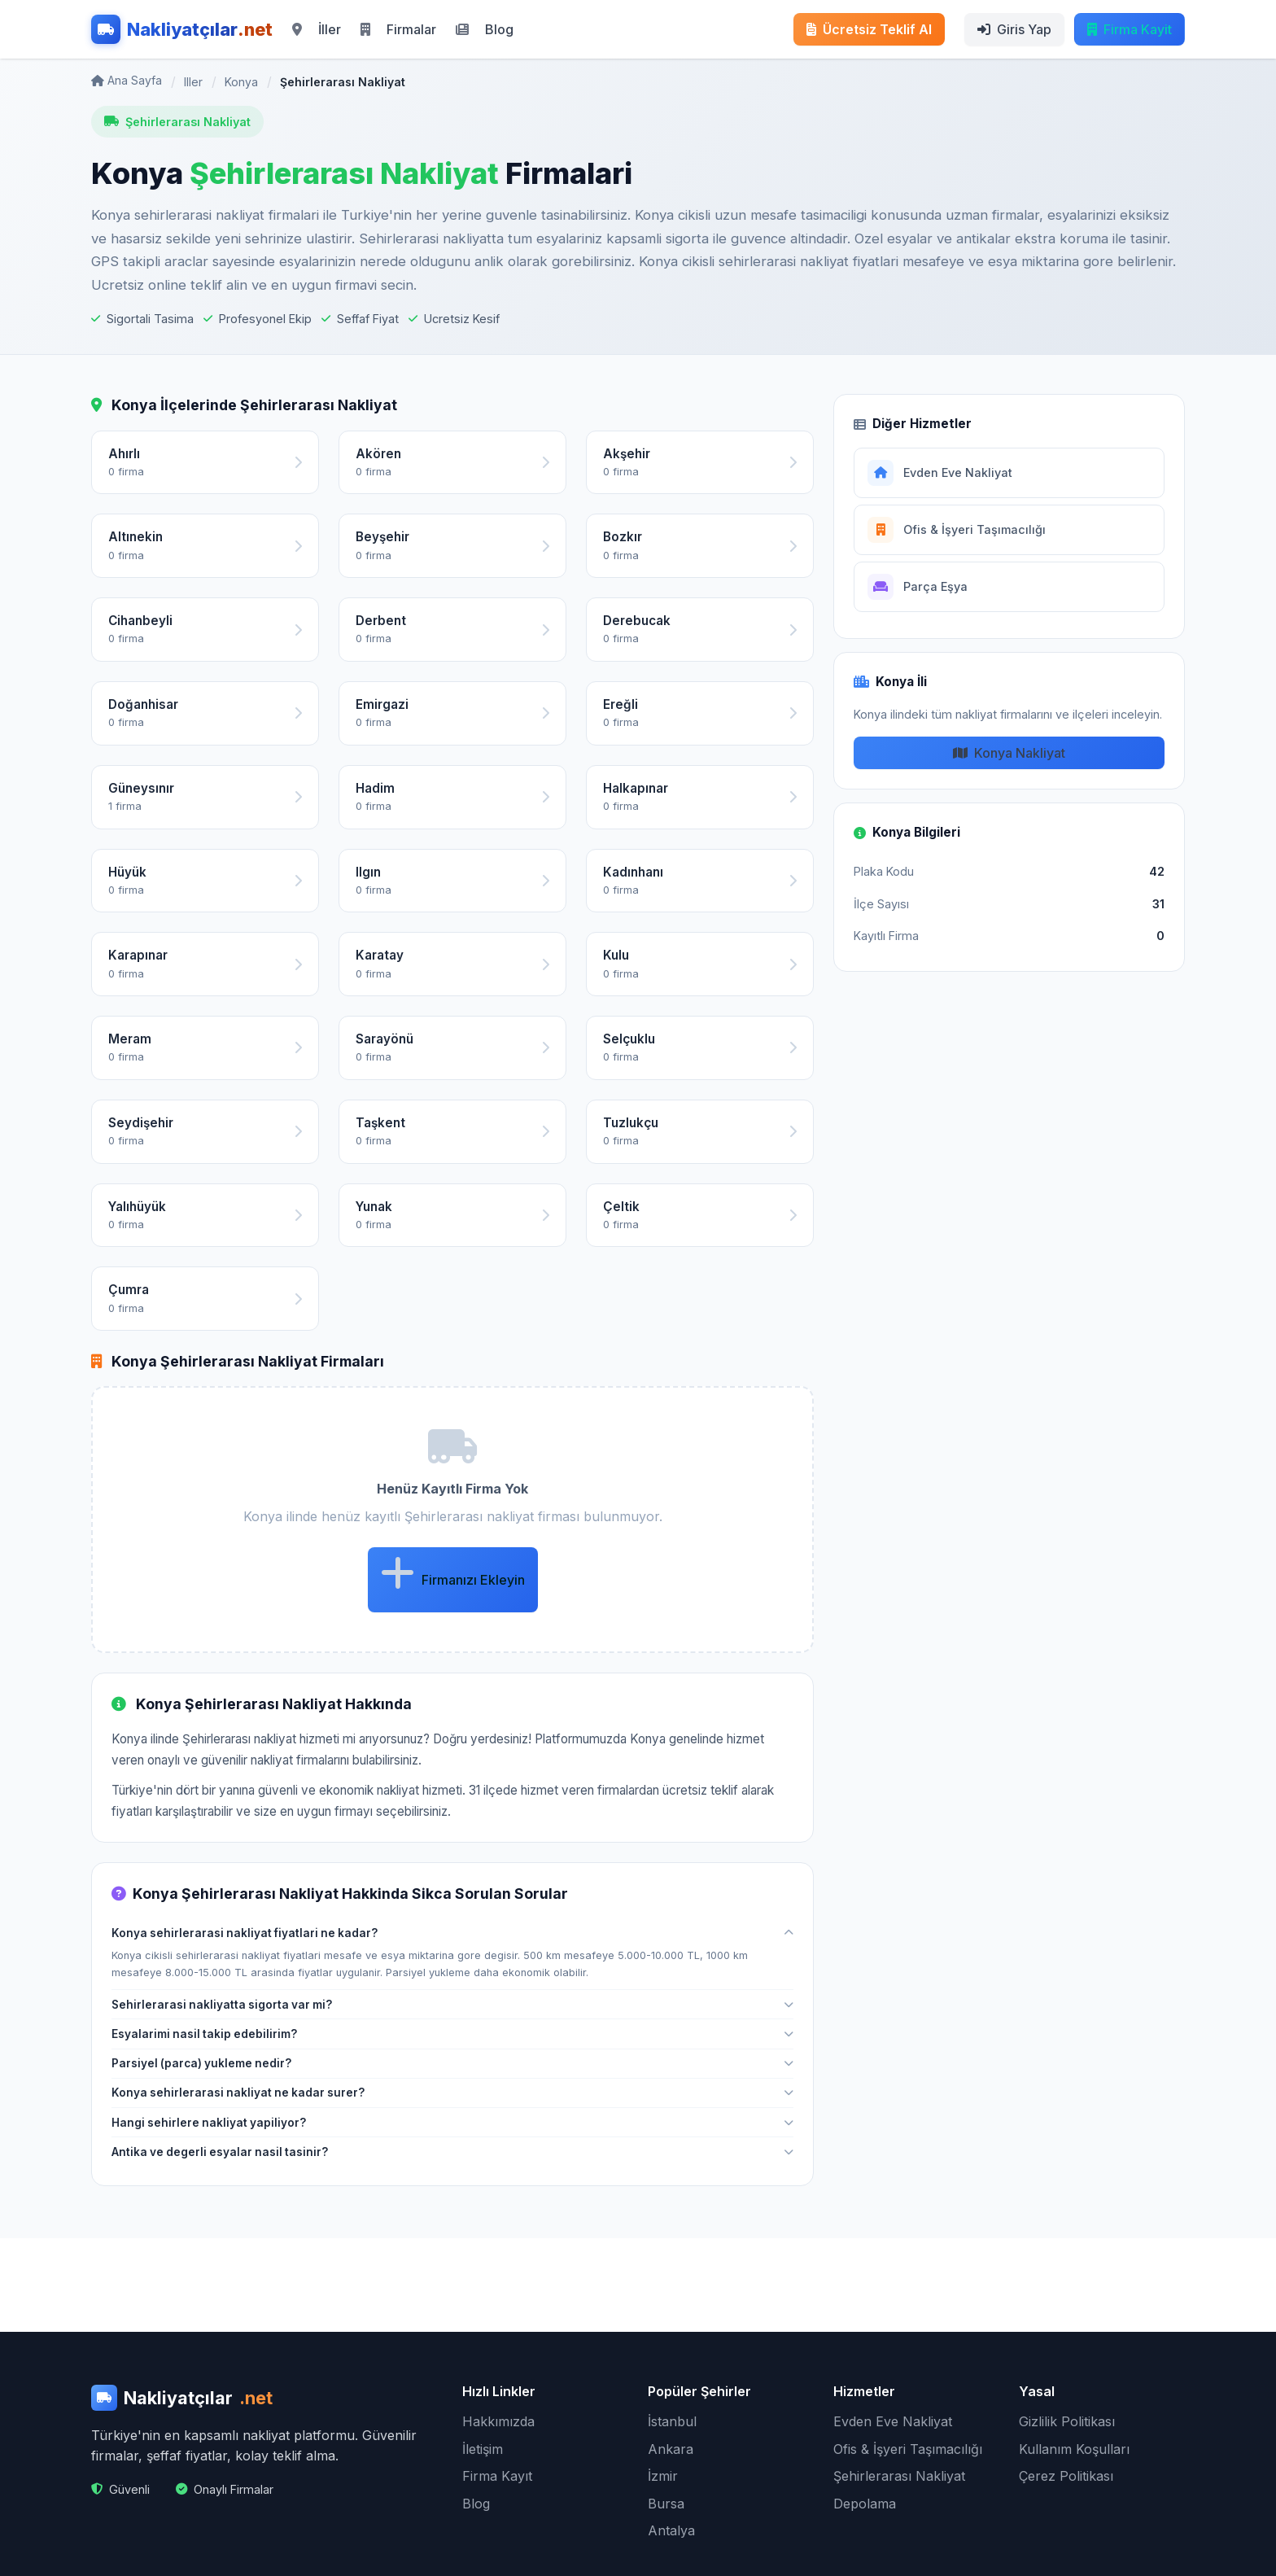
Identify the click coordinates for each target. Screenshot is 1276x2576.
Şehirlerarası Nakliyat (899, 2476)
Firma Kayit (1129, 29)
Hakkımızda (498, 2421)
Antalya (671, 2530)
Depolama (864, 2503)
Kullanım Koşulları (1074, 2449)
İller (316, 29)
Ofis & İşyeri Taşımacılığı (907, 2449)
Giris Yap (1014, 29)
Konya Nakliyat (1009, 753)
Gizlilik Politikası (1067, 2421)
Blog (484, 29)
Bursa (666, 2503)
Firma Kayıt (497, 2476)
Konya (241, 82)
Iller (193, 82)
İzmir (663, 2476)
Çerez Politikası (1066, 2476)
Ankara (670, 2449)
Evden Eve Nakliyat (892, 2421)
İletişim (482, 2449)
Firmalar (398, 29)
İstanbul (672, 2421)
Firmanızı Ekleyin (453, 1573)
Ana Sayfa (126, 80)
